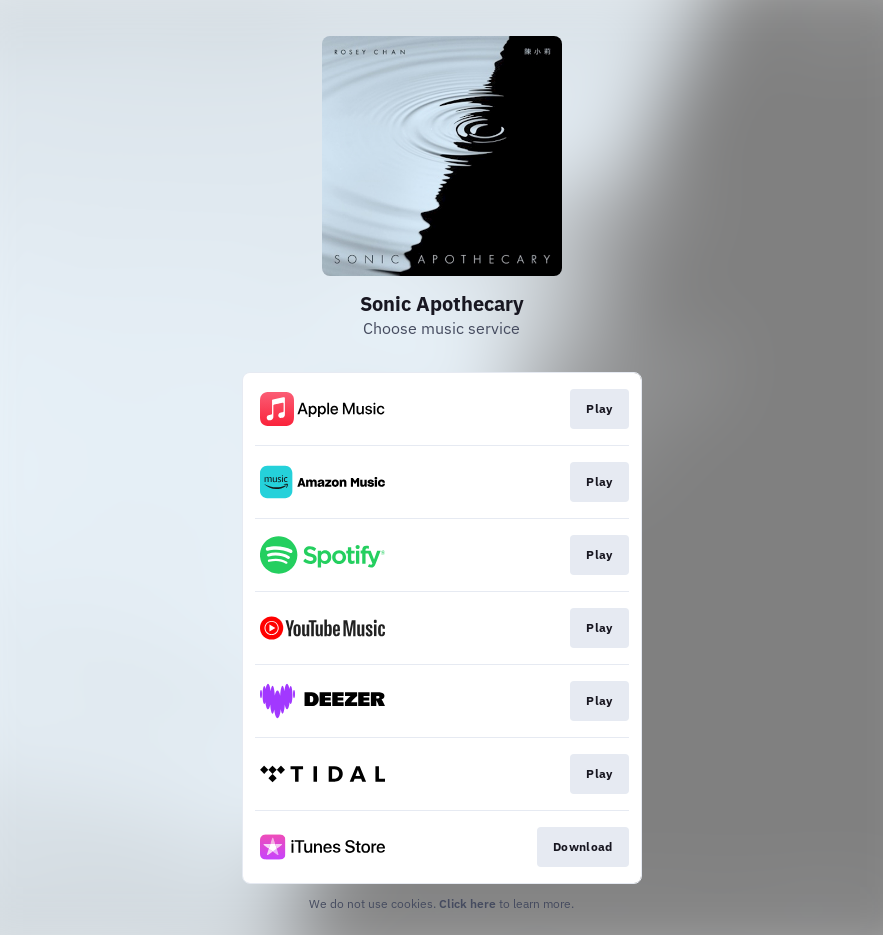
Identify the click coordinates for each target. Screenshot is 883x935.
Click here (467, 903)
